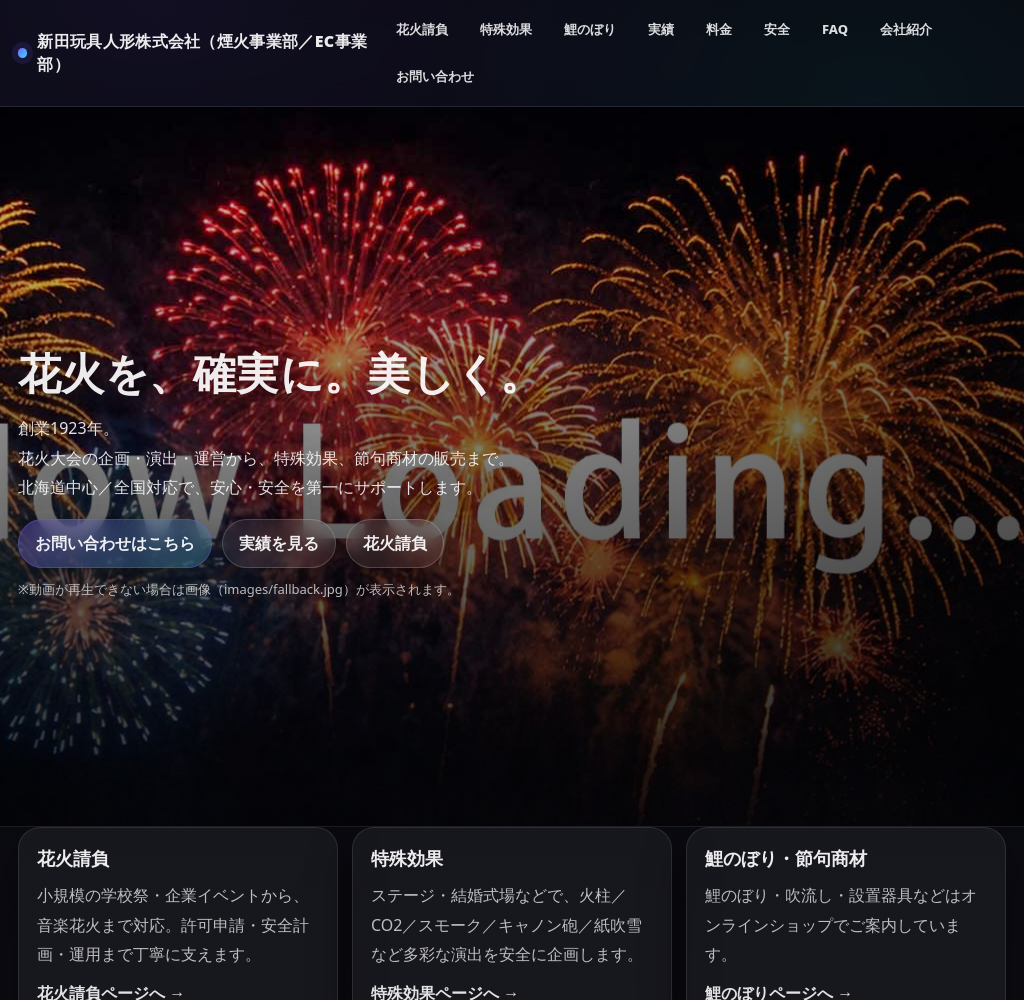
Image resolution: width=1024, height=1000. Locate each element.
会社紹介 (906, 29)
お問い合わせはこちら (115, 543)
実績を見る (279, 543)
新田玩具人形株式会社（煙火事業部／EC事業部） (202, 52)
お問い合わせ (435, 76)
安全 (777, 29)
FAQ (835, 29)
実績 (661, 29)
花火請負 (422, 29)
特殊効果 (506, 29)
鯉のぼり (590, 29)
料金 (719, 29)
